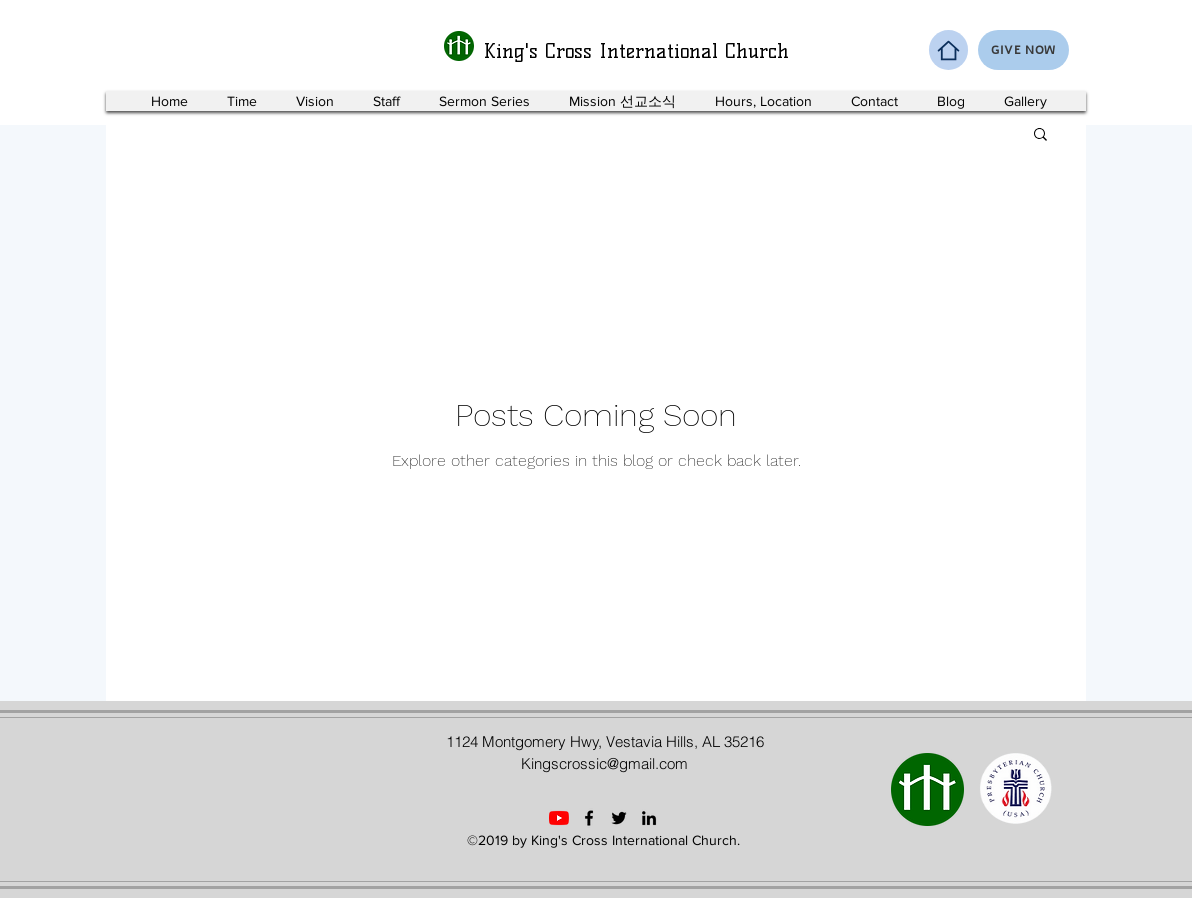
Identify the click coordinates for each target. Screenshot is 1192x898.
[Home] (948, 50)
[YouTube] (559, 818)
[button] (1040, 135)
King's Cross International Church (636, 51)
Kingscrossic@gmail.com (604, 763)
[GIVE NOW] (1023, 50)
